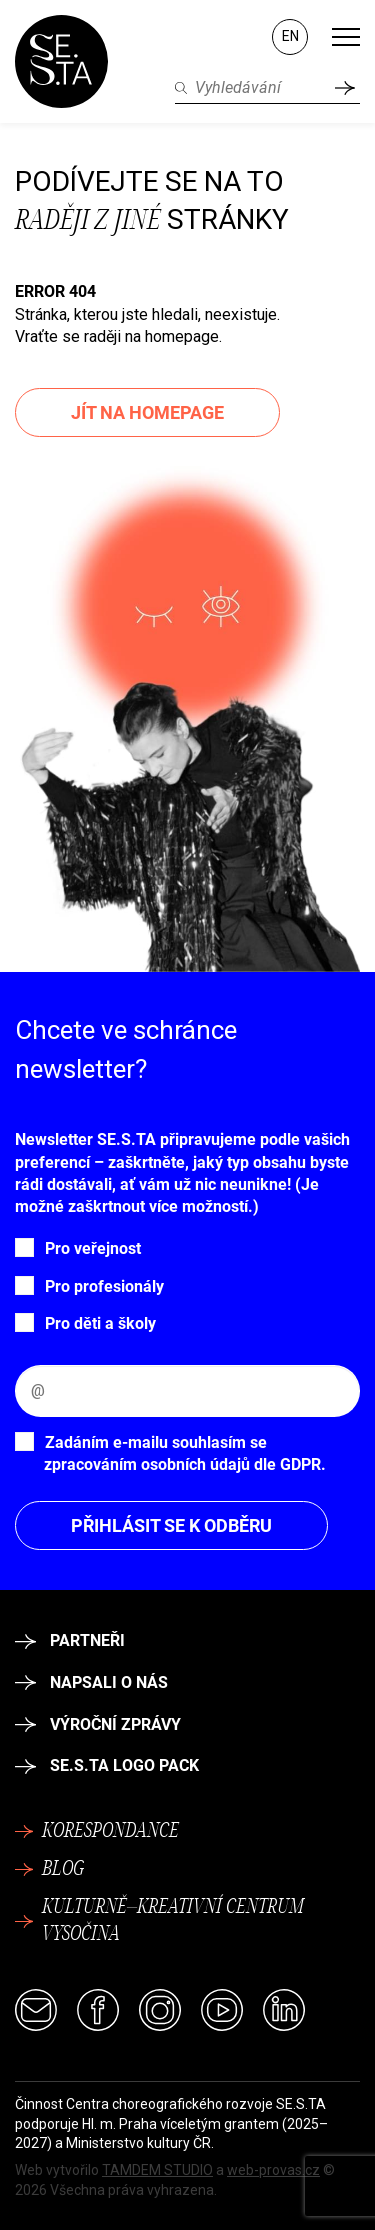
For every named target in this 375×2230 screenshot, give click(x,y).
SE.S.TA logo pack (107, 1765)
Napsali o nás (91, 1682)
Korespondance (97, 1832)
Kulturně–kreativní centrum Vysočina (159, 1921)
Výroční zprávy (98, 1724)
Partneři (70, 1640)
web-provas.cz (273, 2170)
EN (290, 36)
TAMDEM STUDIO (157, 2170)
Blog (49, 1870)
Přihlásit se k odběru (171, 1525)
